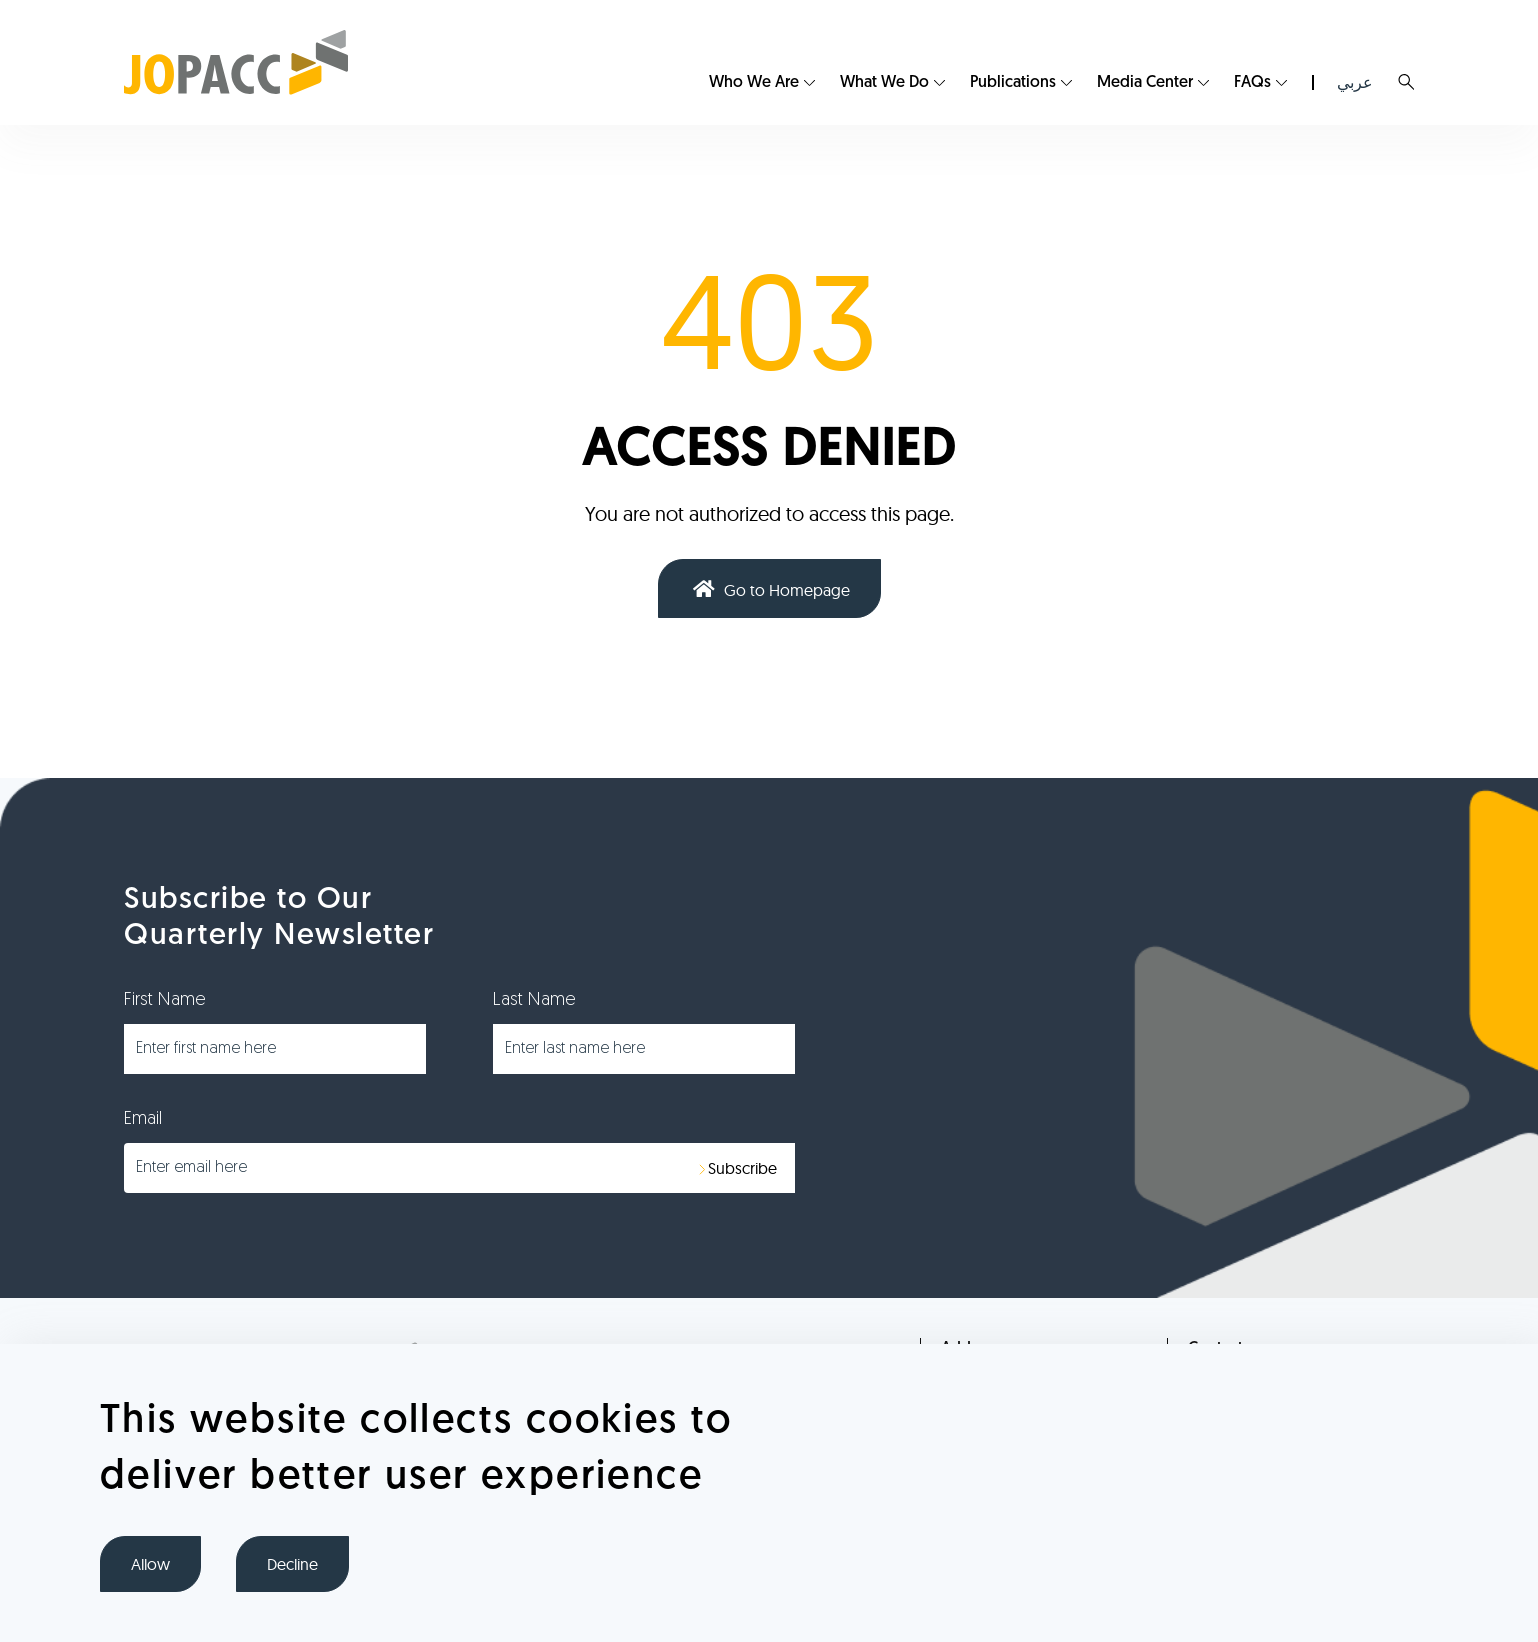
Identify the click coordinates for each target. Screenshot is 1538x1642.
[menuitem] (762, 83)
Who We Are (754, 83)
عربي (1355, 82)
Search (1406, 82)
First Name (165, 1000)
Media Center (1145, 83)
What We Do (884, 83)
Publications (1013, 83)
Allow (150, 1564)
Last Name (534, 1000)
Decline (292, 1564)
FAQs (1252, 83)
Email (143, 1119)
